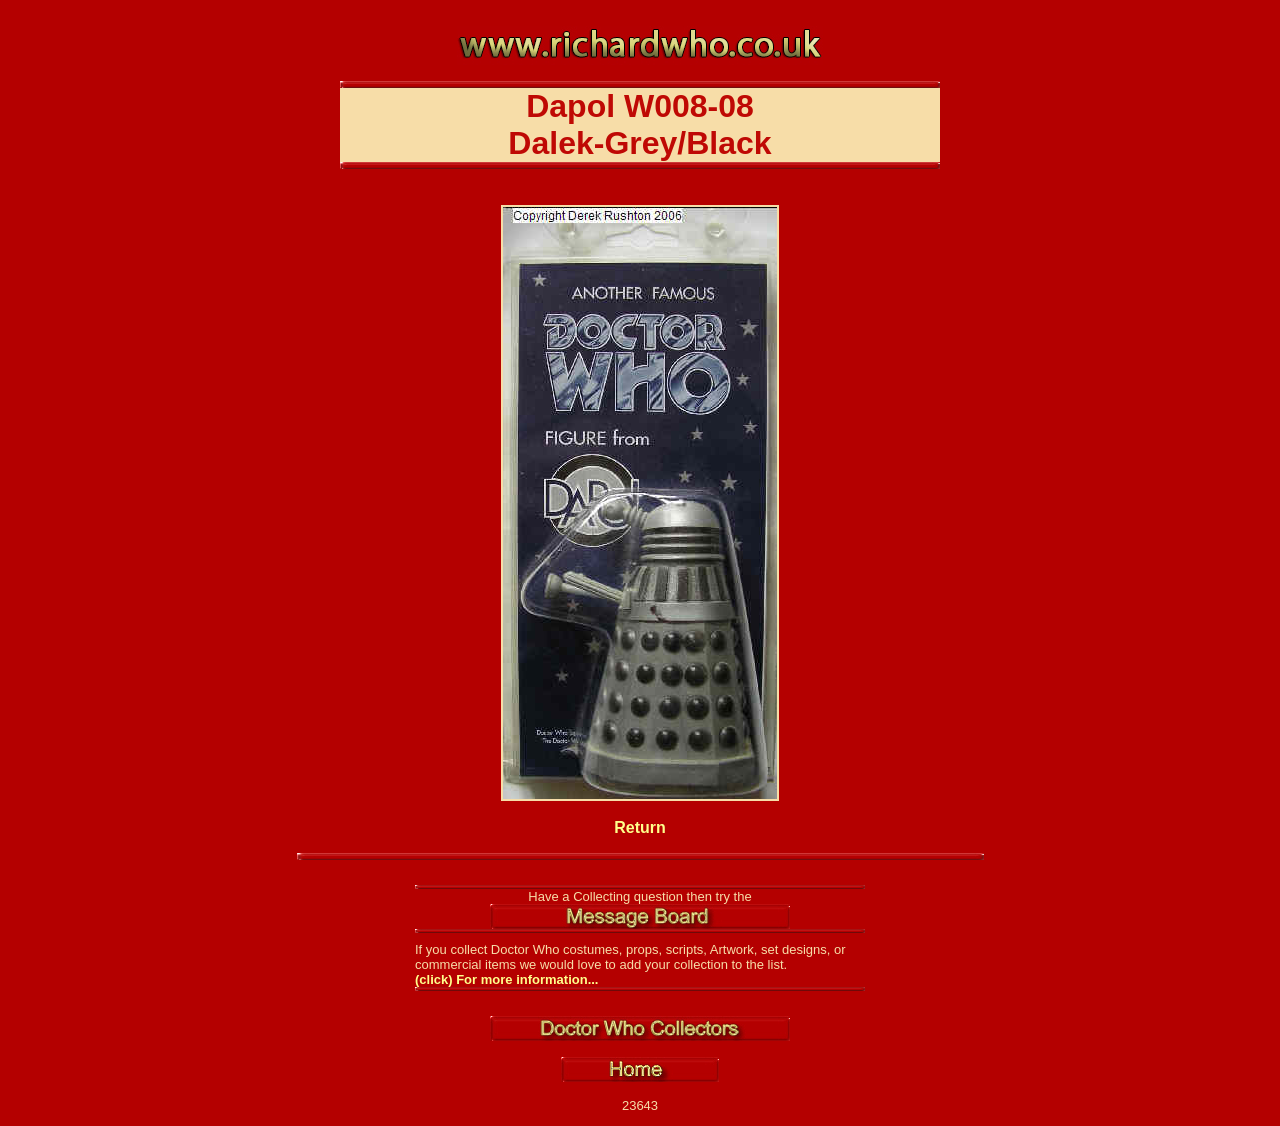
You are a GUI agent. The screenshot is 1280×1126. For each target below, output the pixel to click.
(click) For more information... (506, 979)
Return (640, 827)
